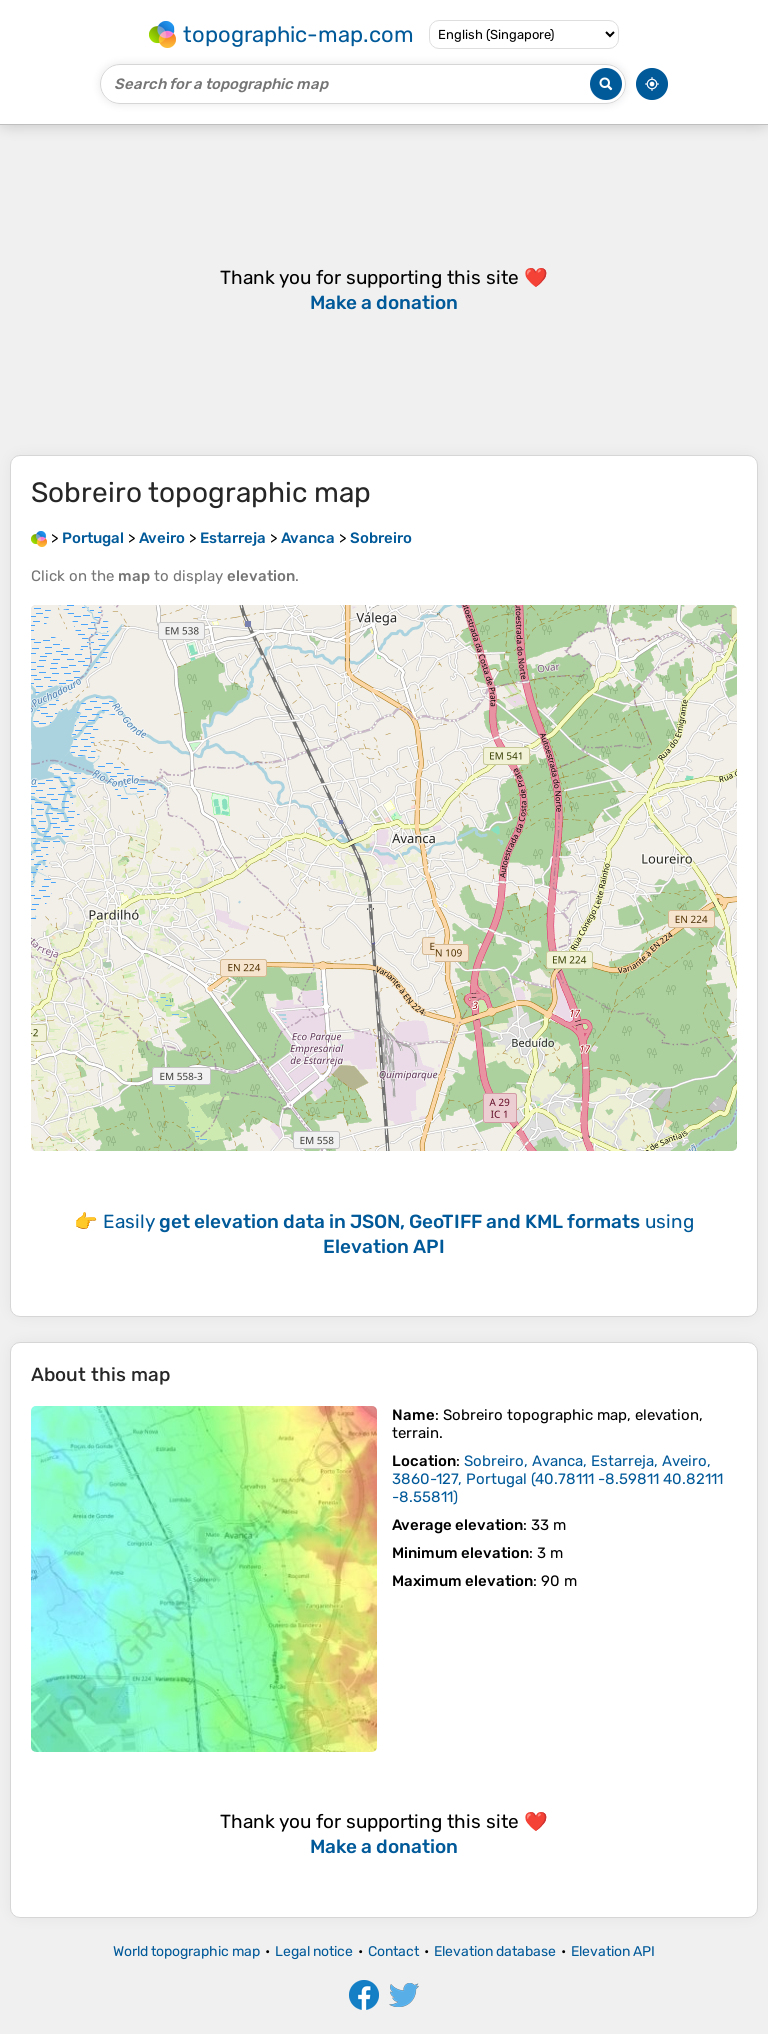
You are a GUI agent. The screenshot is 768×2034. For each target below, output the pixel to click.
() (557, 1479)
